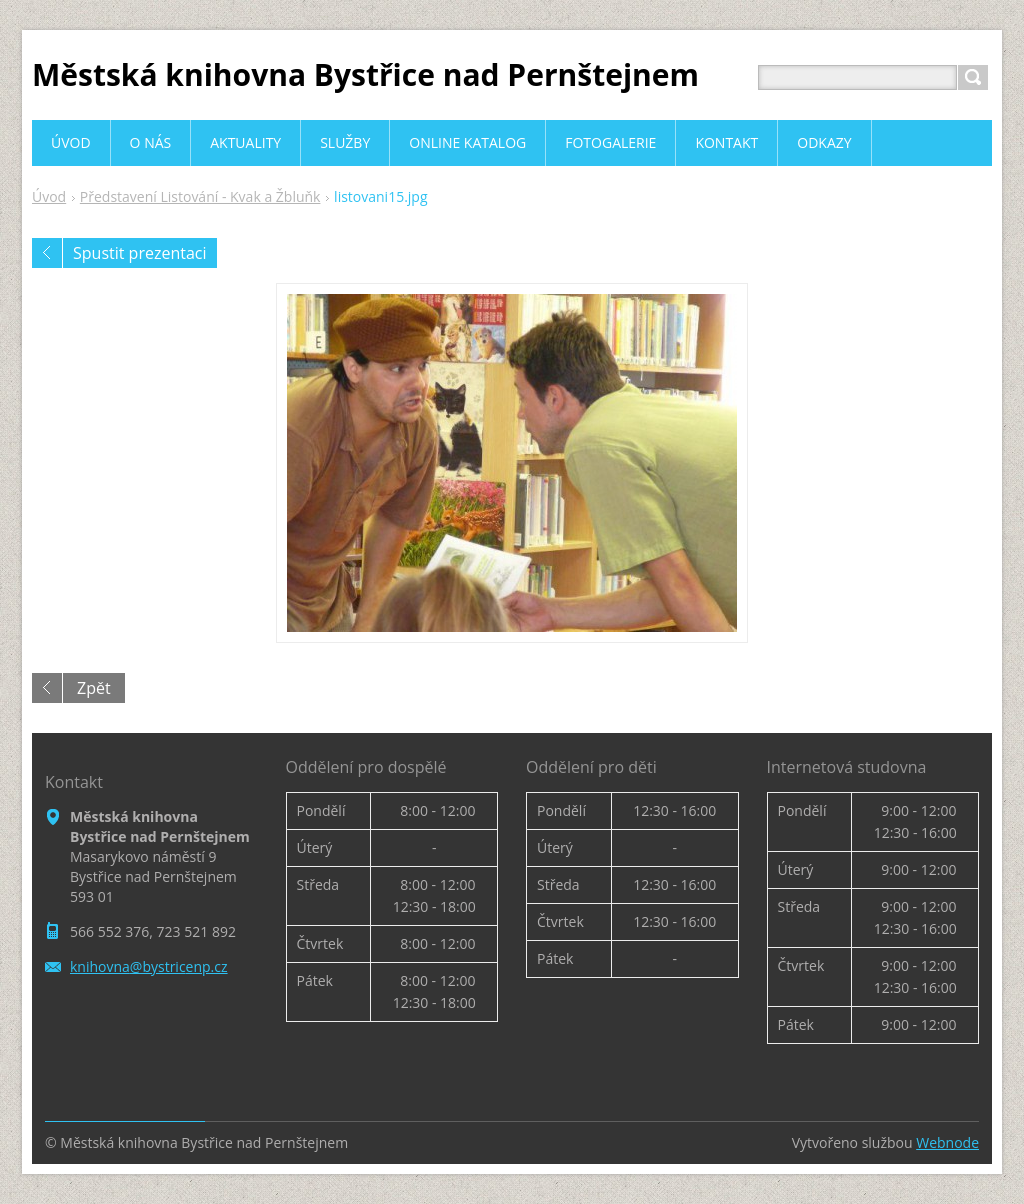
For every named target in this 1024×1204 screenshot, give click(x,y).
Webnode (947, 1142)
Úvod (49, 196)
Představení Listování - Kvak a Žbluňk (200, 196)
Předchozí (47, 253)
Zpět (94, 688)
